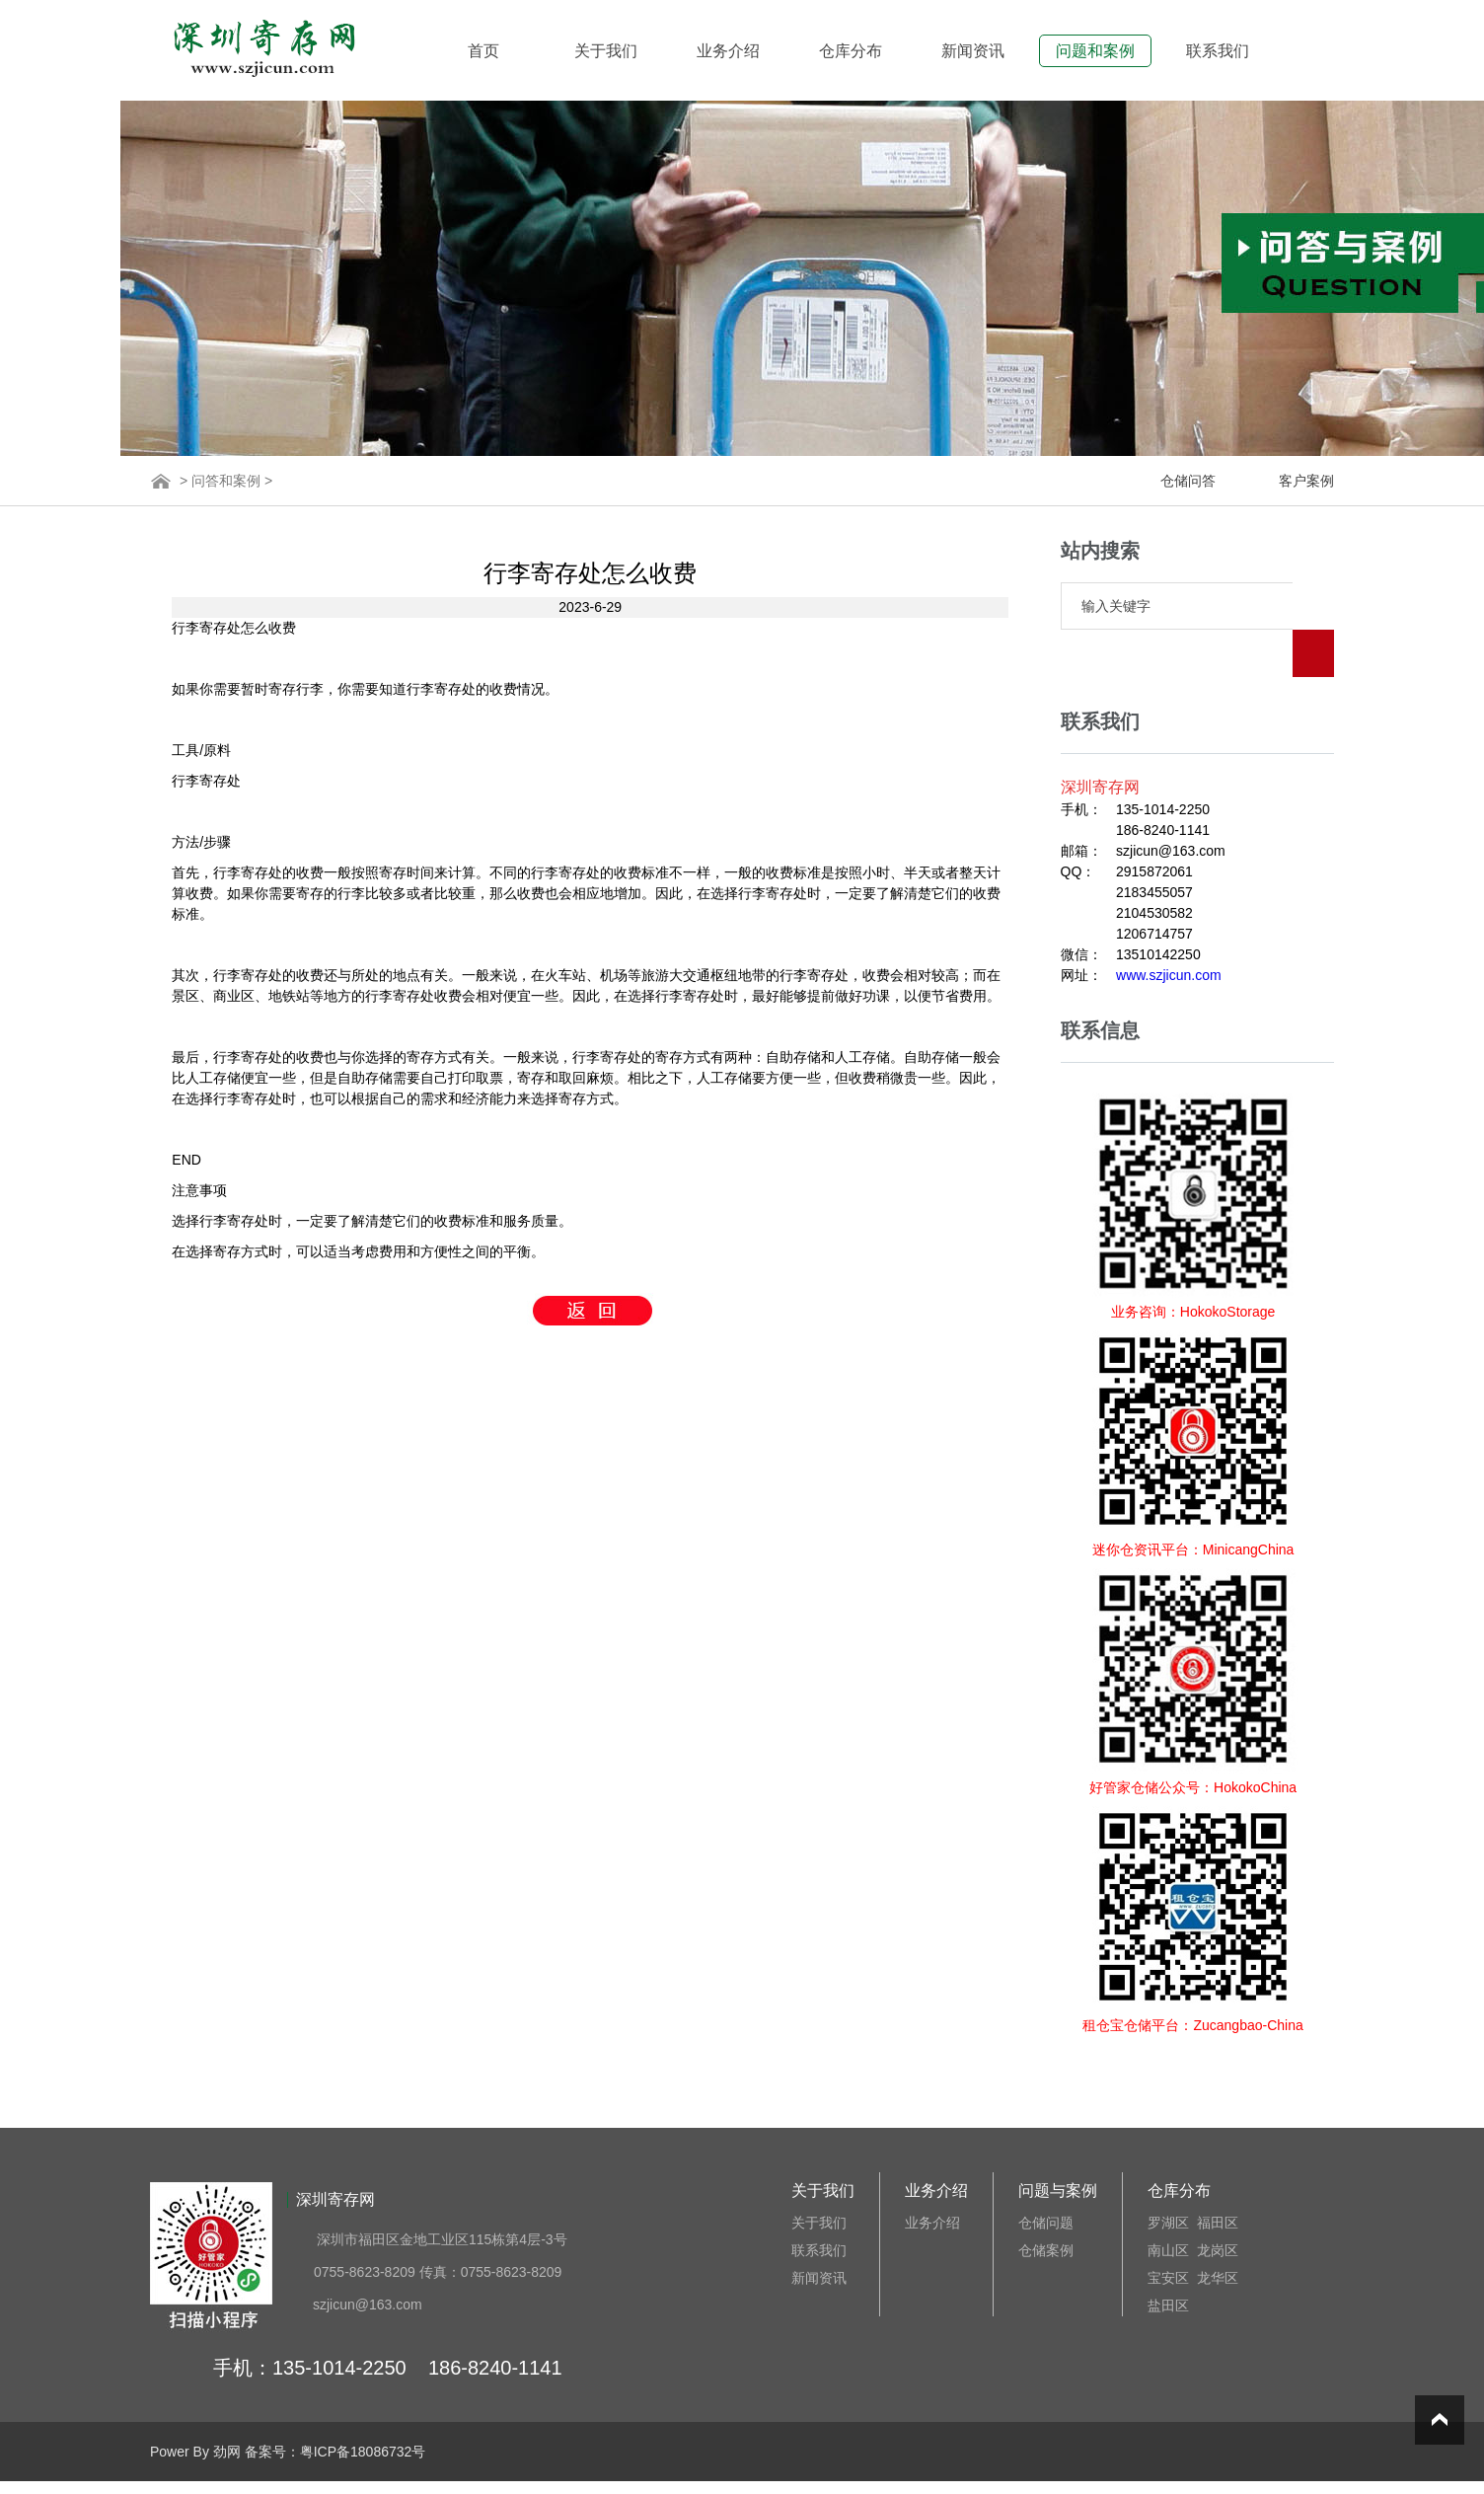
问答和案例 (225, 481)
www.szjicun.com (1169, 928)
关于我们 (605, 50)
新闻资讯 (972, 50)
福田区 (1217, 2175)
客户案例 (1306, 481)
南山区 (1168, 2203)
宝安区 (1168, 2230)
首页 (483, 50)
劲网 (227, 2404)
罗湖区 (1168, 2175)
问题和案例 (1095, 50)
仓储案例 (1046, 2203)
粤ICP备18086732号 (363, 2404)
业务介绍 (728, 50)
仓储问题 (1046, 2175)
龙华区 (1217, 2230)
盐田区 (1168, 2258)
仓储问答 (1188, 481)
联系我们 (1217, 50)
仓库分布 (850, 50)
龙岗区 (1217, 2203)
